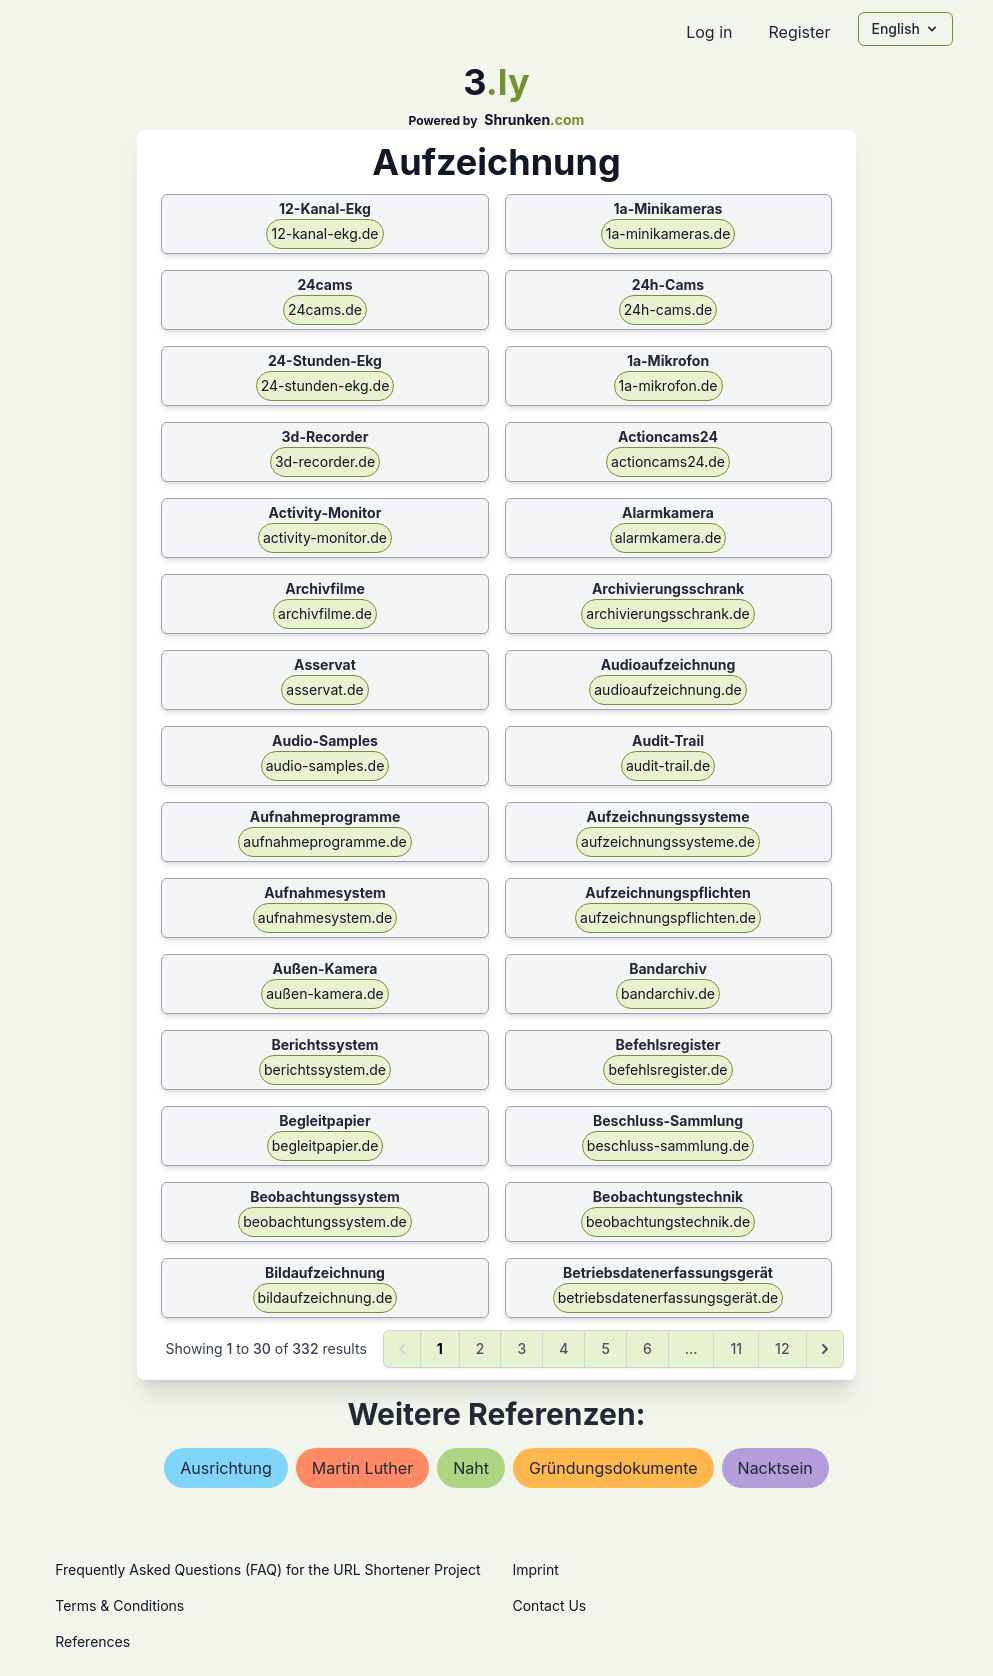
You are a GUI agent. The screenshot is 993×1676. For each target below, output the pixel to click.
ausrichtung (226, 1468)
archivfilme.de (325, 613)
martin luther (362, 1468)
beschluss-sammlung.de (668, 1145)
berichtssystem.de (325, 1069)
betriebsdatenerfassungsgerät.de (668, 1297)
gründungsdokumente (613, 1468)
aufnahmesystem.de (325, 917)
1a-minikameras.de (668, 233)
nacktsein (775, 1468)
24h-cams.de (668, 309)
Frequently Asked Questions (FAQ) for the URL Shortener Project (267, 1569)
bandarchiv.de (668, 993)
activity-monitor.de (325, 537)
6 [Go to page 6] (647, 1348)
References (92, 1641)
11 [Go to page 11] (736, 1348)
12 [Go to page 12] (782, 1348)
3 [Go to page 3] (521, 1348)
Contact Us (550, 1605)
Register (799, 32)
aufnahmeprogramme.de (324, 841)
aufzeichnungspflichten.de (668, 917)
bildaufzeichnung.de (325, 1297)
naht (471, 1468)
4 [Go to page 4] (563, 1348)
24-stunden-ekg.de (325, 385)
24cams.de (325, 309)
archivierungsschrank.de (667, 613)
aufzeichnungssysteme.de (668, 841)
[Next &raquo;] (825, 1349)
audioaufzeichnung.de (668, 689)
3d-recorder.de (325, 461)
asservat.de (324, 689)
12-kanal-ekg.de (324, 233)
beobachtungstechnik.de (668, 1221)
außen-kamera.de (325, 993)
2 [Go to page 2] (480, 1348)
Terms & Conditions (119, 1605)
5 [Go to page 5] (605, 1348)
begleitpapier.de (325, 1145)
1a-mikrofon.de (668, 385)
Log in (709, 32)
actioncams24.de (668, 461)
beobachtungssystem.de (324, 1221)
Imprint (536, 1569)
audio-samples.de (325, 765)
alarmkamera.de (668, 537)
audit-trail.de (668, 765)
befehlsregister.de (667, 1069)
